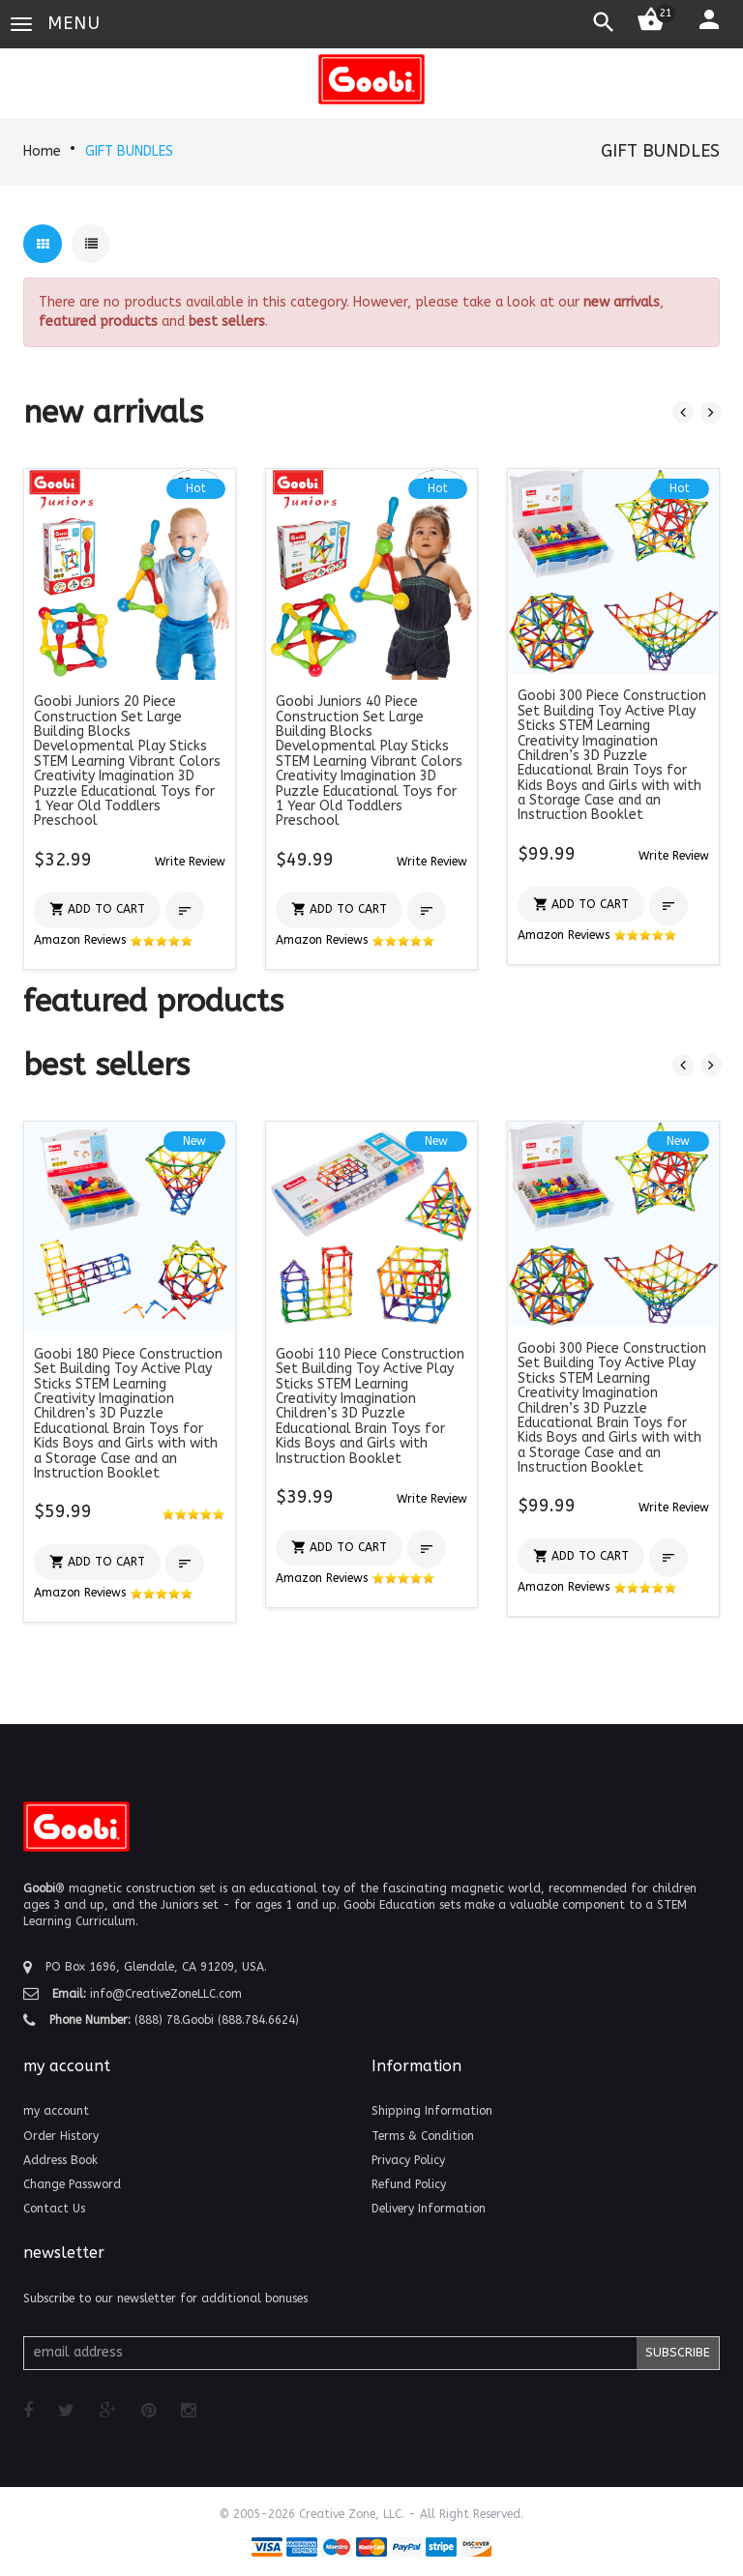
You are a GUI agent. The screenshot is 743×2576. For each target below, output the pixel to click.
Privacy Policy (408, 2160)
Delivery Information (429, 2208)
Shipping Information (432, 2111)
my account (56, 2111)
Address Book (60, 2160)
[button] (190, 861)
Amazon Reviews (113, 940)
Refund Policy (409, 2184)
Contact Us (54, 2208)
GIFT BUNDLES (129, 151)
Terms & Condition (423, 2136)
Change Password (72, 2184)
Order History (61, 2136)
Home (42, 151)
